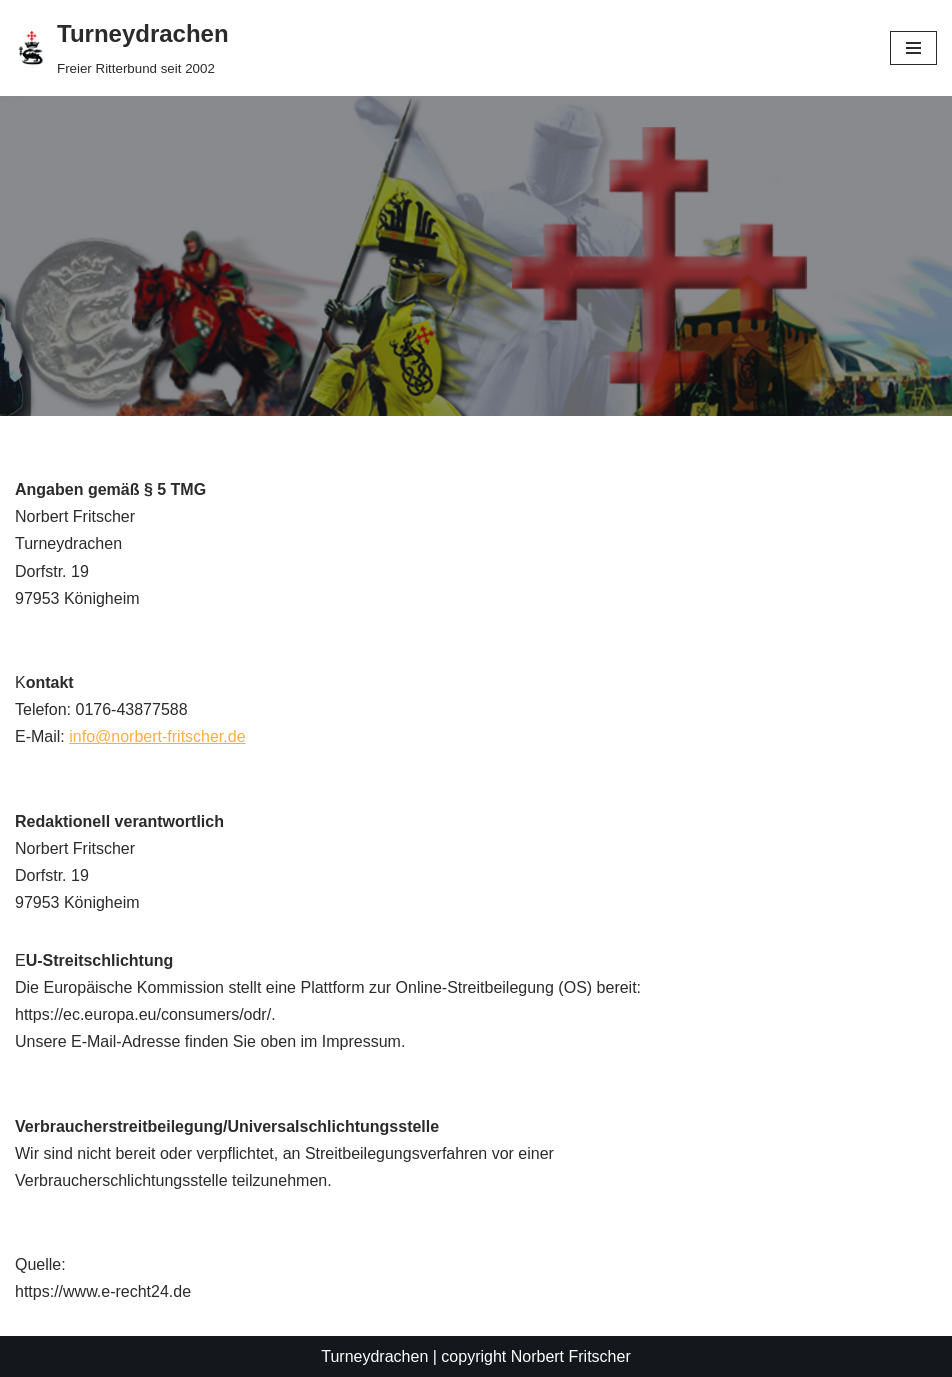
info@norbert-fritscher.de (157, 736)
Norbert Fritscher (571, 1356)
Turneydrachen (374, 1356)
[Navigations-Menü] (913, 48)
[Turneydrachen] (122, 48)
